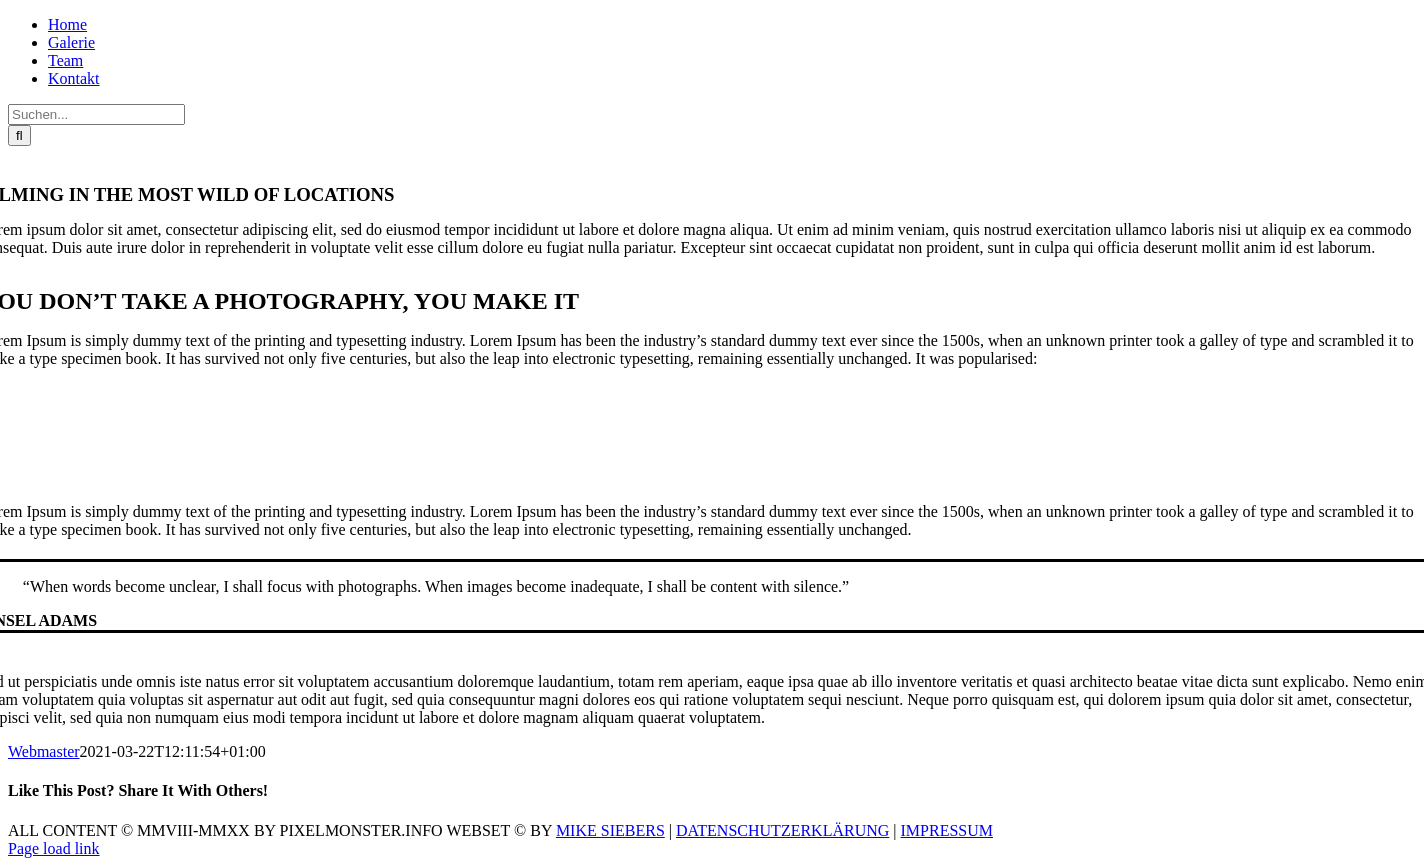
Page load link (54, 848)
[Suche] (19, 135)
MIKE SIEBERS (610, 830)
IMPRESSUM (947, 830)
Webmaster (44, 751)
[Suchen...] (96, 114)
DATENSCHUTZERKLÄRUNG (782, 830)
